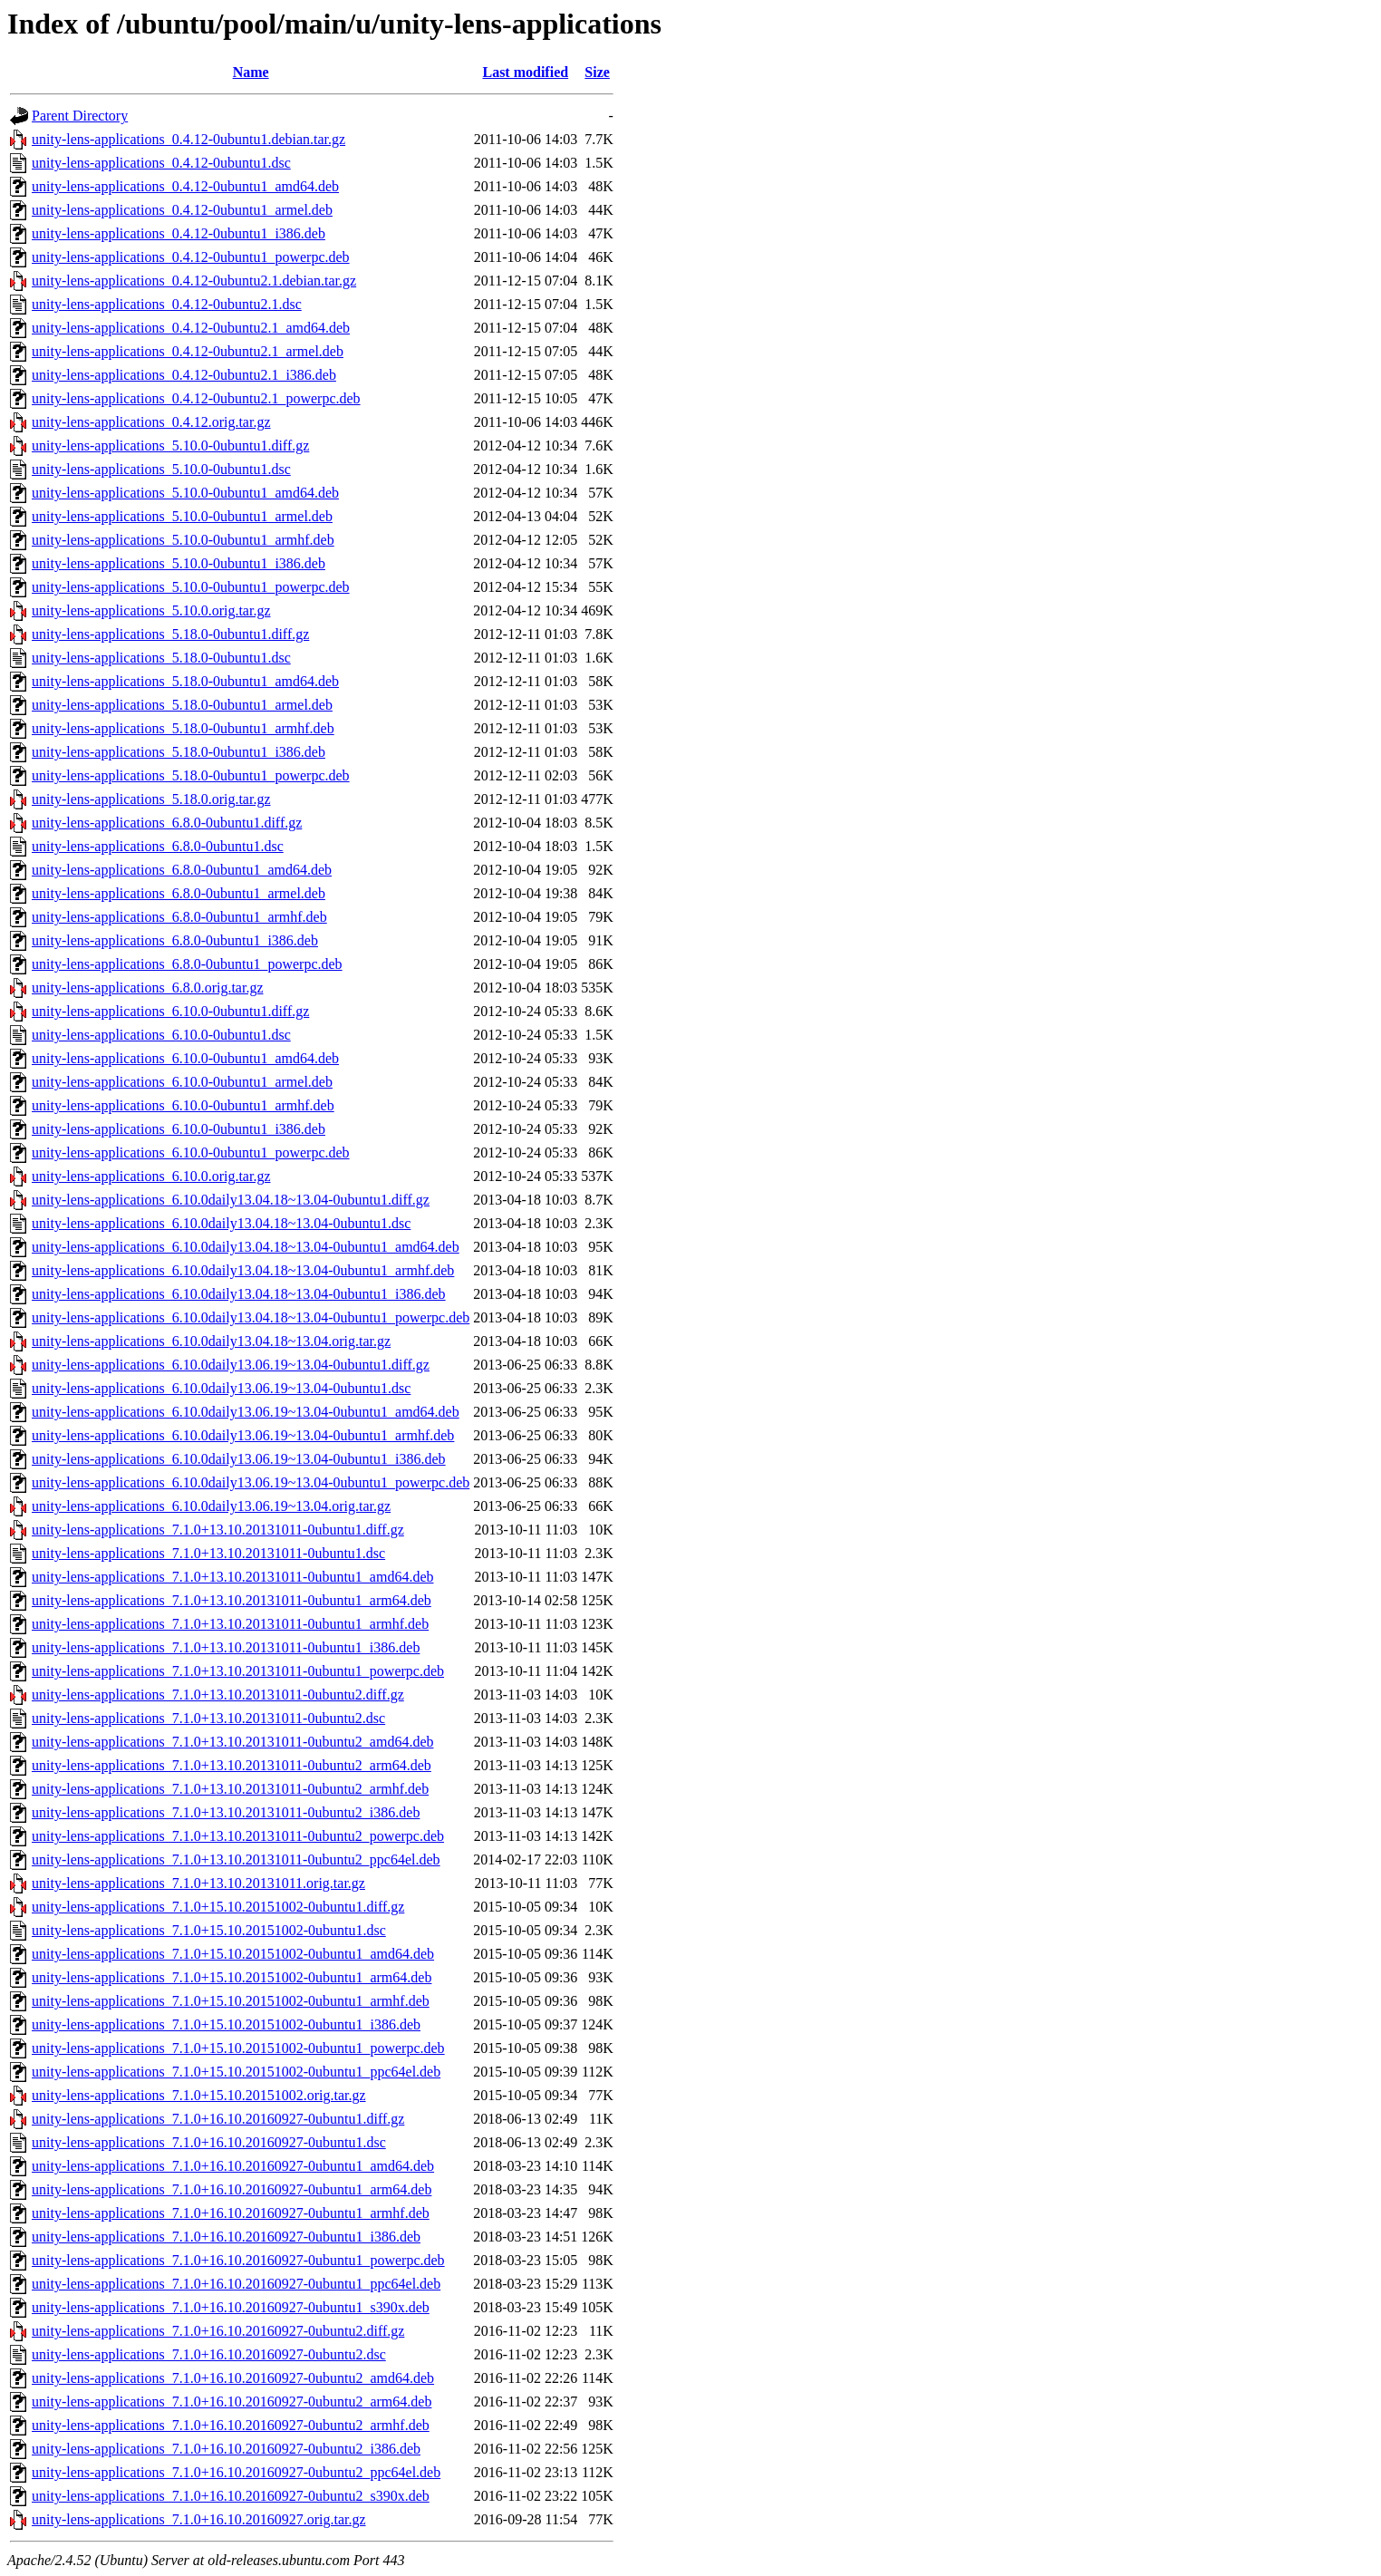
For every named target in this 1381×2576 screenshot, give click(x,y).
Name (251, 72)
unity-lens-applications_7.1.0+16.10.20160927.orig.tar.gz (199, 2519)
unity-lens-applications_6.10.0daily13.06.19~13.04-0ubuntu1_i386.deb (239, 1459)
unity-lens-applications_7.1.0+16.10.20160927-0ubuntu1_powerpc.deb (238, 2260)
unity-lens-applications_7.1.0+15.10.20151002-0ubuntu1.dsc (209, 1930)
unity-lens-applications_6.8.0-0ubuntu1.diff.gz (167, 822)
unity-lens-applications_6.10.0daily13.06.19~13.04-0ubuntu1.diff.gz (231, 1364)
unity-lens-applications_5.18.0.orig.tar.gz (151, 799)
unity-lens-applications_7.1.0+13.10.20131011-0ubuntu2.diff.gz (218, 1694)
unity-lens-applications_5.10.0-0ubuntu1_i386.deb (178, 563)
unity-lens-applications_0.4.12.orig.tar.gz (151, 422)
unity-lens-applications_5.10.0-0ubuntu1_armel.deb (182, 516)
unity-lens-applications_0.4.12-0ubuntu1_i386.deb (178, 233)
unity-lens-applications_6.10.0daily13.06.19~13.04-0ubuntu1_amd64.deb (245, 1411)
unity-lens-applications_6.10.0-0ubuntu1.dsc (161, 1034)
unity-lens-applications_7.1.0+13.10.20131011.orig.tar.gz (198, 1883)
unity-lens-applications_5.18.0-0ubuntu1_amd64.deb (185, 681)
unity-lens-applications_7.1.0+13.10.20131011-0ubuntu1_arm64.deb (231, 1600)
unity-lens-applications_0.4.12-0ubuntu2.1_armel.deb (187, 351)
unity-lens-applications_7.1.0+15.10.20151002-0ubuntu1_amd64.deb (233, 1953)
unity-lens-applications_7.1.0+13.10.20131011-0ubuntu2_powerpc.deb (238, 1836)
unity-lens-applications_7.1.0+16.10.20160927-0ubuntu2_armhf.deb (231, 2425)
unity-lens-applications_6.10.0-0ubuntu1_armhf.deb (183, 1105)
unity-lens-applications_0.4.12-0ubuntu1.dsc (161, 162)
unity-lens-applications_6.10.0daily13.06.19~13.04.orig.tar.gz (211, 1506)
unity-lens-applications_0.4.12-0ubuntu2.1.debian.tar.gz (194, 280)
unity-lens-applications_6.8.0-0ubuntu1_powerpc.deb (187, 964)
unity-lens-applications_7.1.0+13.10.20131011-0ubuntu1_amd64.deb (232, 1576)
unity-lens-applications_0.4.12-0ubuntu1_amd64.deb (185, 186)
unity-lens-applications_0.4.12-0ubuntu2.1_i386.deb (184, 375)
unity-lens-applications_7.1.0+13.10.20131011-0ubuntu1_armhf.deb (230, 1624)
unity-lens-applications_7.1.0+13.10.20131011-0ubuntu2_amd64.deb (232, 1741)
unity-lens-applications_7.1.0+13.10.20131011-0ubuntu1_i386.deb (226, 1647)
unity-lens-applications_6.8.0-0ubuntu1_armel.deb (178, 893)
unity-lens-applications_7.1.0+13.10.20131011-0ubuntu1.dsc (208, 1553)
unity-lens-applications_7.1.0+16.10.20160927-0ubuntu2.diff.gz (218, 2331)
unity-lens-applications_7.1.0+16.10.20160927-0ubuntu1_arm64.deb (231, 2189)
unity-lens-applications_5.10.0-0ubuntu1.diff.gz (170, 445)
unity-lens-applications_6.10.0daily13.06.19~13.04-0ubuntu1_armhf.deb (243, 1435)
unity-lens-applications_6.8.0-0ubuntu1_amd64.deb (182, 869)
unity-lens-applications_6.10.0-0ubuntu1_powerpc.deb (191, 1152)
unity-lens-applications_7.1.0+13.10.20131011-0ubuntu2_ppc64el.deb (236, 1859)
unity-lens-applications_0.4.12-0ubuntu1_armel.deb (182, 210)
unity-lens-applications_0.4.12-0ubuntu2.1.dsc (167, 304)
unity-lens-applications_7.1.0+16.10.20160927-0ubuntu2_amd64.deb (233, 2378)
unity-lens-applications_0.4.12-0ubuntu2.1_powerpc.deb (196, 398)
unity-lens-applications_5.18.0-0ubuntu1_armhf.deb (183, 728)
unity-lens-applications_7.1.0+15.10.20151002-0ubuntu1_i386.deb (226, 2024)
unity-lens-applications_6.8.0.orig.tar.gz (148, 987)
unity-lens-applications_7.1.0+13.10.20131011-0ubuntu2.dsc (208, 1718)
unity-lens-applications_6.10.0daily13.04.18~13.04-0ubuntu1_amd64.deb (245, 1246)
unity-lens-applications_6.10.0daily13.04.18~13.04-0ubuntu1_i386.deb (239, 1294)
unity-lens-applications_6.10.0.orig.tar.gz (151, 1176)
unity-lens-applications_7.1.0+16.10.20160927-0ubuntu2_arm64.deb (231, 2401)
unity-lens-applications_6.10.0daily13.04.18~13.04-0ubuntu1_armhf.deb (243, 1270)
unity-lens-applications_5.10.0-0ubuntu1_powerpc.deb (191, 587)
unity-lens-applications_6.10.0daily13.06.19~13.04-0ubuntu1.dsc (221, 1388)
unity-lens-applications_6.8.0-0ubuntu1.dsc (158, 846)
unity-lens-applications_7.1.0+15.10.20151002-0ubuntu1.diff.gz (218, 1906)
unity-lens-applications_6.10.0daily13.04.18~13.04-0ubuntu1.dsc (221, 1223)
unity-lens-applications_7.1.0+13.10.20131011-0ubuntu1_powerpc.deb (238, 1671)
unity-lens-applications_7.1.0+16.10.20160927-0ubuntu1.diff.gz (218, 2118)
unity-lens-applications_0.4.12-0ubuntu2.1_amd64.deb (191, 327)
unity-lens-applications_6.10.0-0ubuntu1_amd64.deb (185, 1058)
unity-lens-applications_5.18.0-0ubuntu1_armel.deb (182, 704)
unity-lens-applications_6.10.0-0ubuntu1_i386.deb (178, 1129)
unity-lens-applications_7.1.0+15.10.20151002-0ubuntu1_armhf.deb (231, 2001)
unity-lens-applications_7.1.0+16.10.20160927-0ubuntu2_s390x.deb (231, 2495)
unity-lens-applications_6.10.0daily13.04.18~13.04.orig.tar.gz (211, 1341)
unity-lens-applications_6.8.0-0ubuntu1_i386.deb (175, 940)
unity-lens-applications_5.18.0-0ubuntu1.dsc (161, 657)
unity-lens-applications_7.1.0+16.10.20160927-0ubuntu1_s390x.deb (231, 2307)
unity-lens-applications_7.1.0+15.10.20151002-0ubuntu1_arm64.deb (231, 1977)
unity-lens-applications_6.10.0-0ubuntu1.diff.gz (170, 1011)
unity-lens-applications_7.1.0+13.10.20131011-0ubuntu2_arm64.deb (231, 1765)
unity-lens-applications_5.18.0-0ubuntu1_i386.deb (178, 752)
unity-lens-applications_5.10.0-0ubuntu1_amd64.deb (185, 492)
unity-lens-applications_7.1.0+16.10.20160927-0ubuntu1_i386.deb (226, 2236)
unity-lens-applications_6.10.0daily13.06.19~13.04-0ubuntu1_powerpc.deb (250, 1482)
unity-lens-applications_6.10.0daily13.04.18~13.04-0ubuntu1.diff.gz (231, 1199)
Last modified (525, 72)
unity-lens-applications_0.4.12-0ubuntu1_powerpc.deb (191, 257)
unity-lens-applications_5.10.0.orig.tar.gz (151, 610)
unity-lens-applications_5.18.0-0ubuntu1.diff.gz (170, 634)
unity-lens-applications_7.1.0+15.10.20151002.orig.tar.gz (199, 2095)
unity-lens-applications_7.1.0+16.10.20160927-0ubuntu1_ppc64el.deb (236, 2283)
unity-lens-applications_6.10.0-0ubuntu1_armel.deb (182, 1081)
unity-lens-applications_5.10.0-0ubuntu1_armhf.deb (183, 539)
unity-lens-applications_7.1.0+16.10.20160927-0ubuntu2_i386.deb (226, 2448)
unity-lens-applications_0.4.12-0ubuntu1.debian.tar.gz (188, 139)
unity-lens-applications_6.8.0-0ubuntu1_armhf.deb (179, 917)
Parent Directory (80, 115)
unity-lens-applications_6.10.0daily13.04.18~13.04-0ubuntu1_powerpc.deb (250, 1317)
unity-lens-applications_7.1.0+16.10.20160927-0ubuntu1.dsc (209, 2142)
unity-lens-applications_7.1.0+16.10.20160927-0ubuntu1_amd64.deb (233, 2166)
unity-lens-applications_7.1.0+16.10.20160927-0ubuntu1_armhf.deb (231, 2213)
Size (597, 72)
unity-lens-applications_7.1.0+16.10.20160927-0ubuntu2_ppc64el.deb (236, 2472)
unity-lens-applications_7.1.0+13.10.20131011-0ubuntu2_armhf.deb (230, 1788)
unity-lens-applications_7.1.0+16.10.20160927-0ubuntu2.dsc (209, 2354)
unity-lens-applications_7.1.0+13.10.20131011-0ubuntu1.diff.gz (218, 1529)
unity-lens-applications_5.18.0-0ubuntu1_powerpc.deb (191, 775)
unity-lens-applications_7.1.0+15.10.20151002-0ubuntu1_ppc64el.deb (236, 2071)
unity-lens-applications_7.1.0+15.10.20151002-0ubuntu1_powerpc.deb (238, 2048)
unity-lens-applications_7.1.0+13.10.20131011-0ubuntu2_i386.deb (226, 1812)
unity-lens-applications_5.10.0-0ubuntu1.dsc (161, 469)
